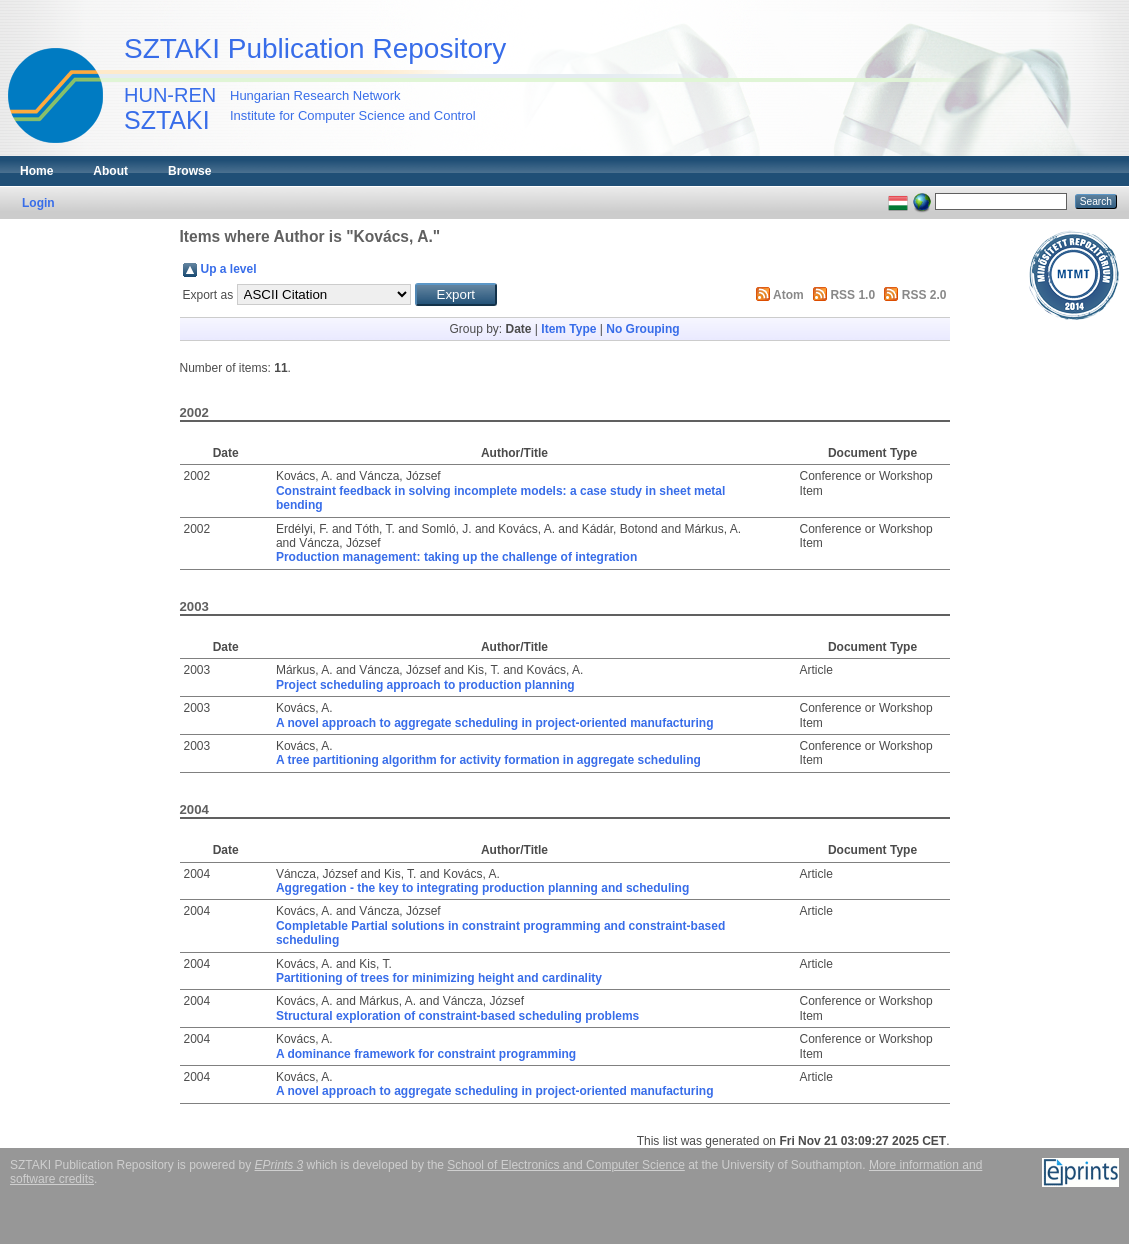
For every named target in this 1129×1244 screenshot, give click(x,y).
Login (38, 203)
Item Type (568, 329)
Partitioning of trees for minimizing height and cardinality (439, 978)
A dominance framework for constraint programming (426, 1054)
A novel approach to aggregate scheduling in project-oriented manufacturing (495, 723)
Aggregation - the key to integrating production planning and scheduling (482, 888)
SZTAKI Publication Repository (315, 48)
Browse (189, 171)
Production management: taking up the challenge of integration (456, 557)
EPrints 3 (279, 1165)
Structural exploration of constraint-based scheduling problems (457, 1016)
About (110, 171)
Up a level (229, 269)
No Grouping (642, 329)
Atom (788, 295)
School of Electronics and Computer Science (565, 1165)
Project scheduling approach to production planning (425, 685)
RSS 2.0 (924, 295)
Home (36, 171)
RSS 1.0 (852, 295)
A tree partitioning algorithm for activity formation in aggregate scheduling (488, 760)
